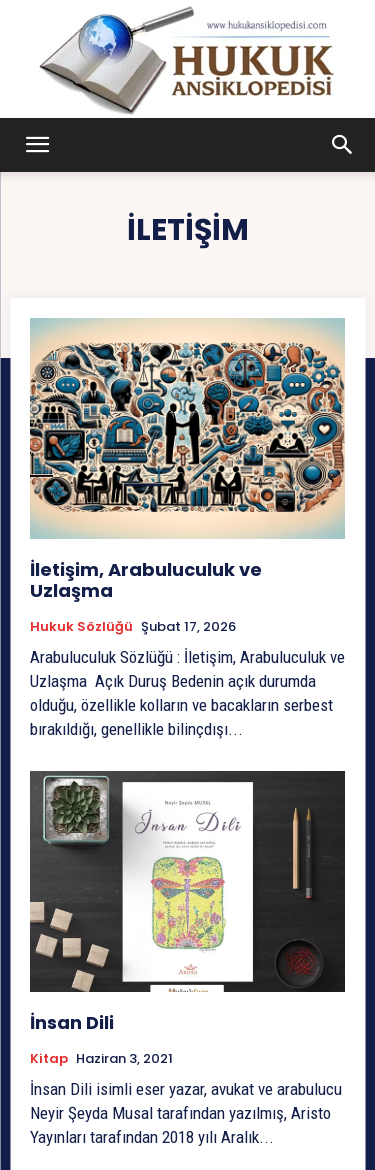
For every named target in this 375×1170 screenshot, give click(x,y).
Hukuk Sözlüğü (81, 627)
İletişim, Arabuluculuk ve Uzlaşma (146, 580)
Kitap (49, 1059)
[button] (38, 145)
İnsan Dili (72, 1022)
